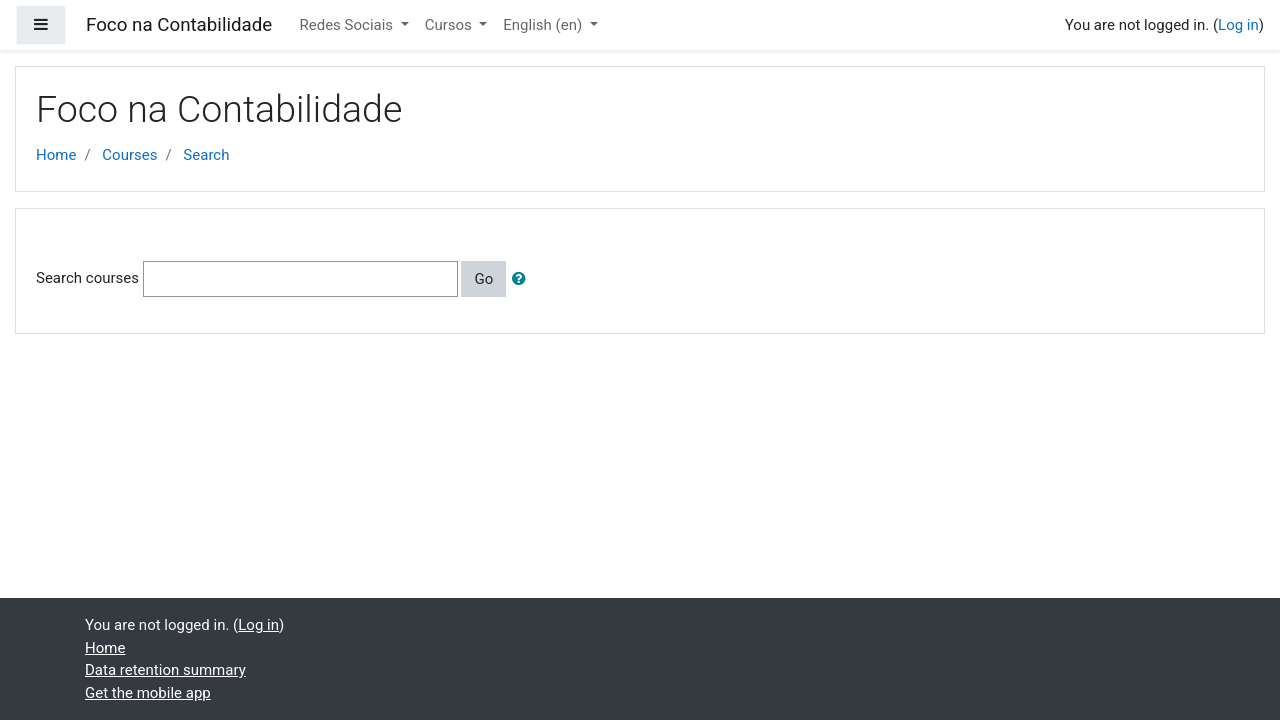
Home (56, 155)
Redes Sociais (348, 25)
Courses (129, 155)
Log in (1238, 25)
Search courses (87, 278)
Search (206, 155)
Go (483, 279)
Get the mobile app (148, 693)
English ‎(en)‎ (544, 25)
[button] (523, 279)
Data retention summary (165, 670)
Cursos (450, 25)
